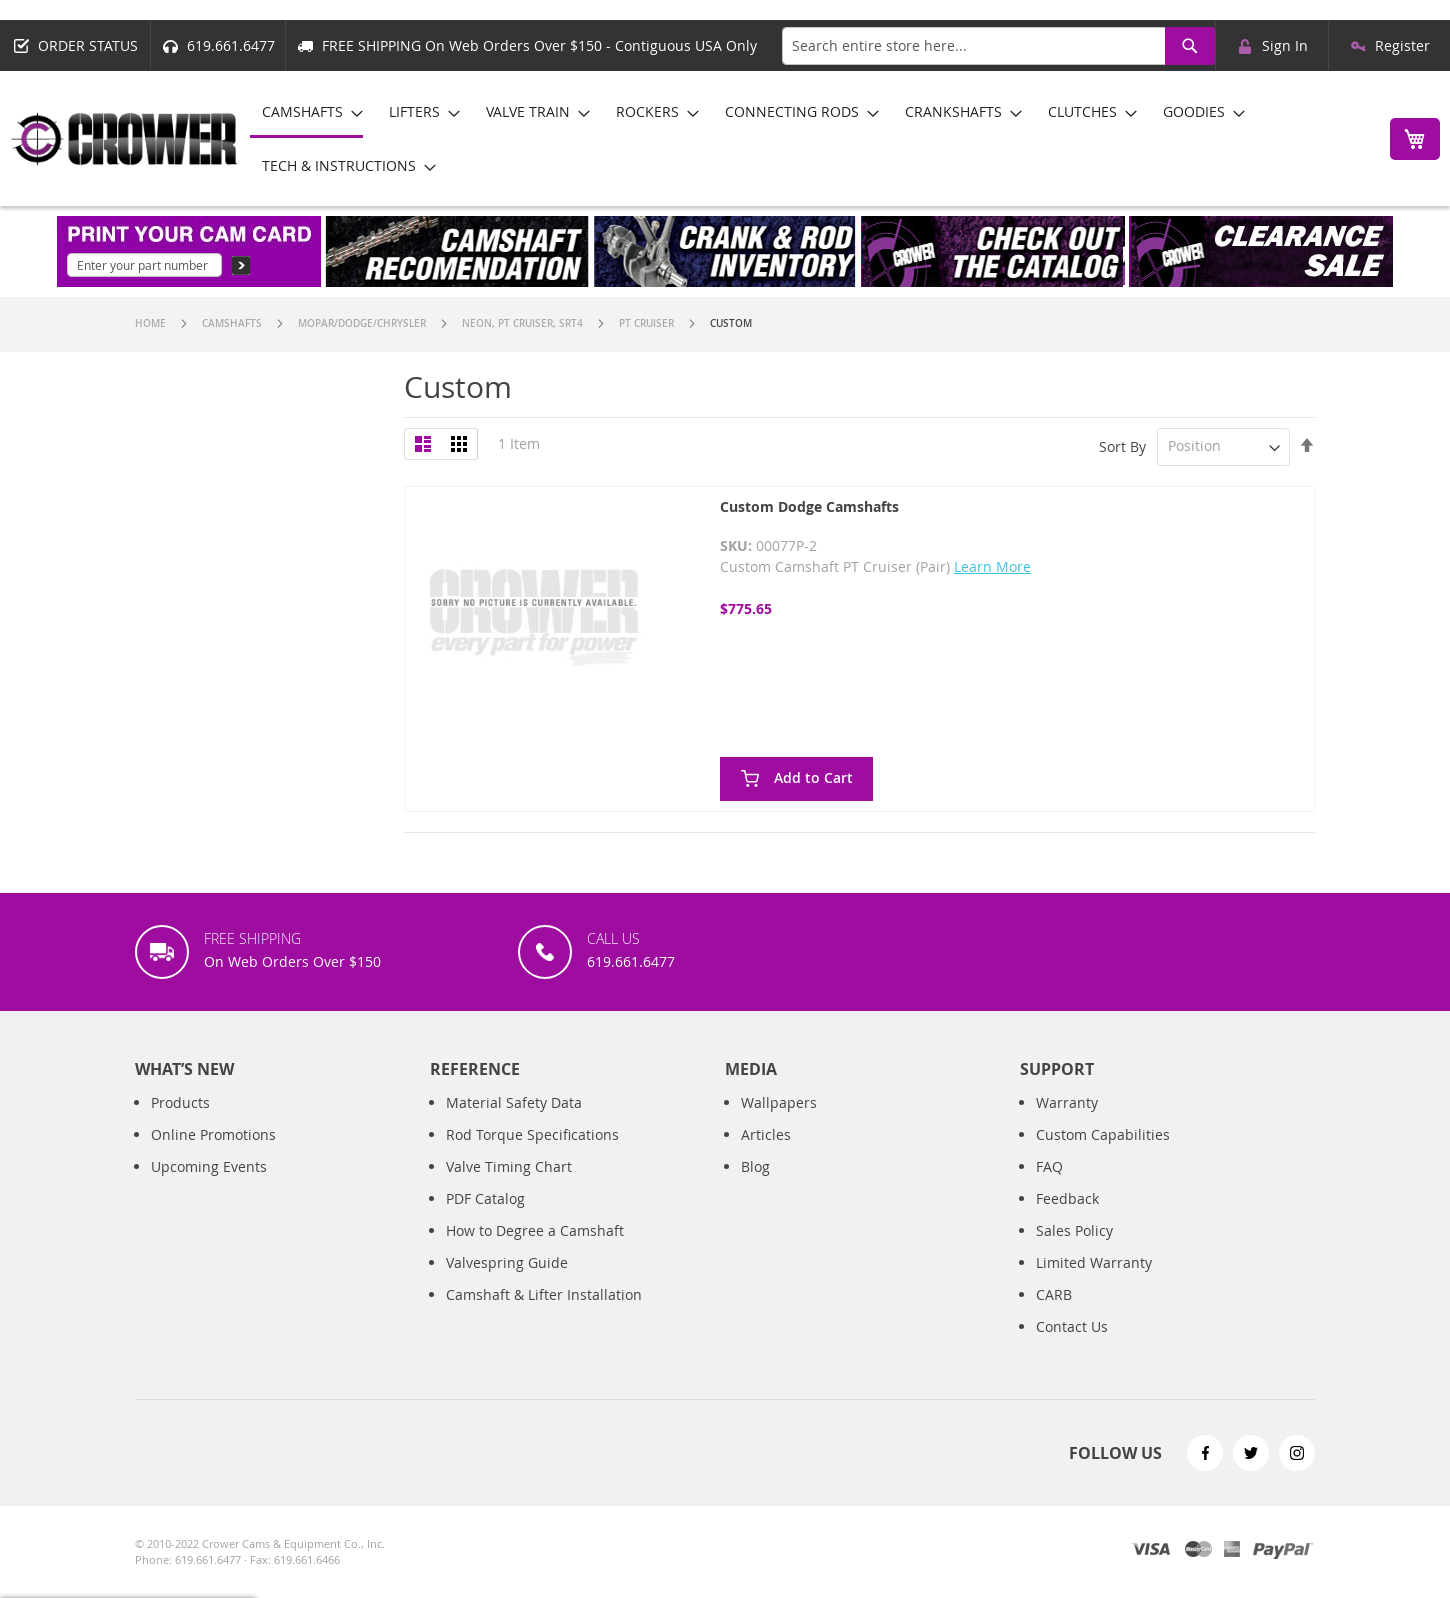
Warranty (1067, 1102)
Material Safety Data (514, 1102)
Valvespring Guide (507, 1262)
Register (1402, 45)
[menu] (808, 138)
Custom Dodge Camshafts (809, 506)
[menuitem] (306, 113)
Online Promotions (213, 1134)
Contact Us (1072, 1326)
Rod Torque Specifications (532, 1134)
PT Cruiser (648, 323)
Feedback (1067, 1198)
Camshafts (233, 323)
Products (180, 1102)
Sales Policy (1074, 1230)
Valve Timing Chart (509, 1166)
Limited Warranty (1094, 1262)
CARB (1054, 1294)
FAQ (1049, 1166)
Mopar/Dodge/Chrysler (363, 323)
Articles (766, 1134)
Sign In (1285, 45)
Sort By (1122, 445)
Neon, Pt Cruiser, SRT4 (524, 323)
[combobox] (998, 46)
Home (152, 323)
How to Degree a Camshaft (535, 1230)
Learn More (992, 566)
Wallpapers (779, 1102)
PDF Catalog (485, 1198)
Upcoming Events (209, 1166)
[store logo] (125, 139)
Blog (755, 1166)
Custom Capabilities (1103, 1134)
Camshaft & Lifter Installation (544, 1294)
